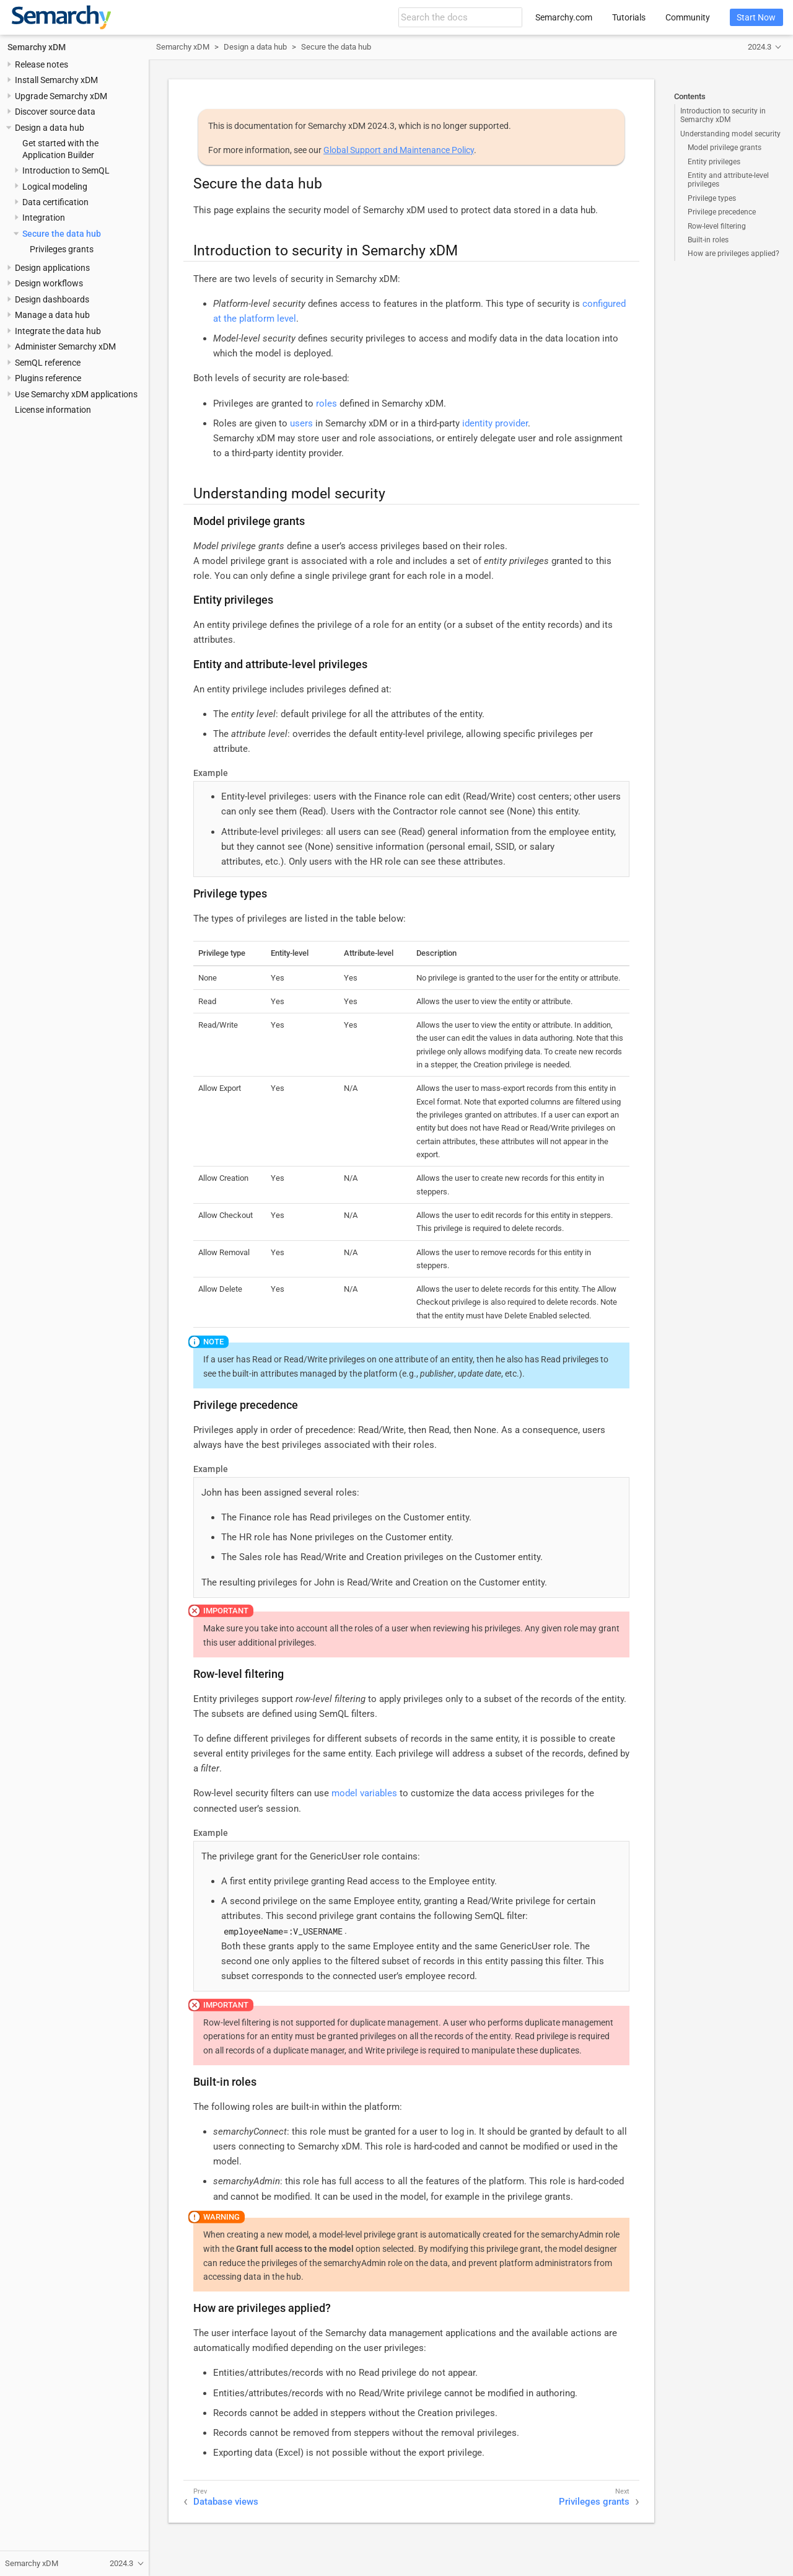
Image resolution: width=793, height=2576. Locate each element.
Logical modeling (54, 187)
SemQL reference (48, 363)
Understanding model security (730, 134)
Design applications (52, 268)
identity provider (495, 423)
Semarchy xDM (36, 47)
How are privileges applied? (733, 253)
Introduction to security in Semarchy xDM (723, 115)
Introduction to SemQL (66, 170)
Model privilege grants (724, 147)
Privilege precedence (722, 212)
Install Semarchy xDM (56, 80)
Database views (225, 2501)
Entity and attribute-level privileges (728, 179)
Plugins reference (48, 378)
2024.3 (759, 46)
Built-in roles (708, 240)
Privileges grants (62, 249)
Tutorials (629, 17)
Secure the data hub (61, 234)
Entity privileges (714, 161)
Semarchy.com (563, 17)
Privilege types (712, 198)
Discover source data (55, 112)
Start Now (756, 17)
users (301, 423)
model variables (364, 1793)
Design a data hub (49, 128)
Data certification (55, 202)
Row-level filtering (717, 226)
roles (326, 403)
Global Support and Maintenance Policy (398, 150)
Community (687, 17)
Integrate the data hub (58, 331)
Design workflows (49, 283)
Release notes (41, 64)
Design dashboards (52, 299)
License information (53, 410)
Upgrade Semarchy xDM (61, 96)
